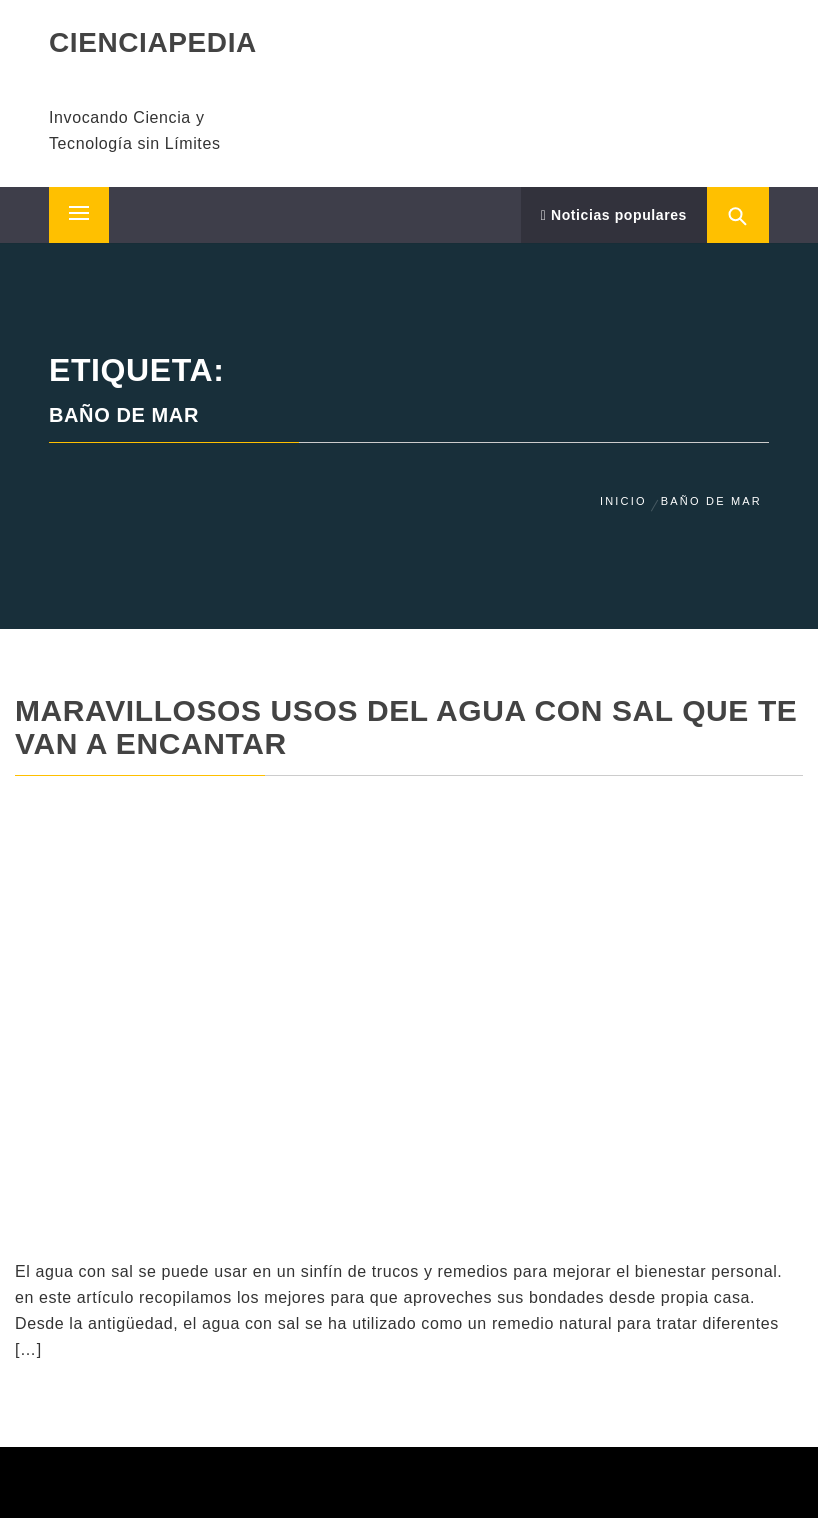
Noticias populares (614, 215)
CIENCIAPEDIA (153, 42)
